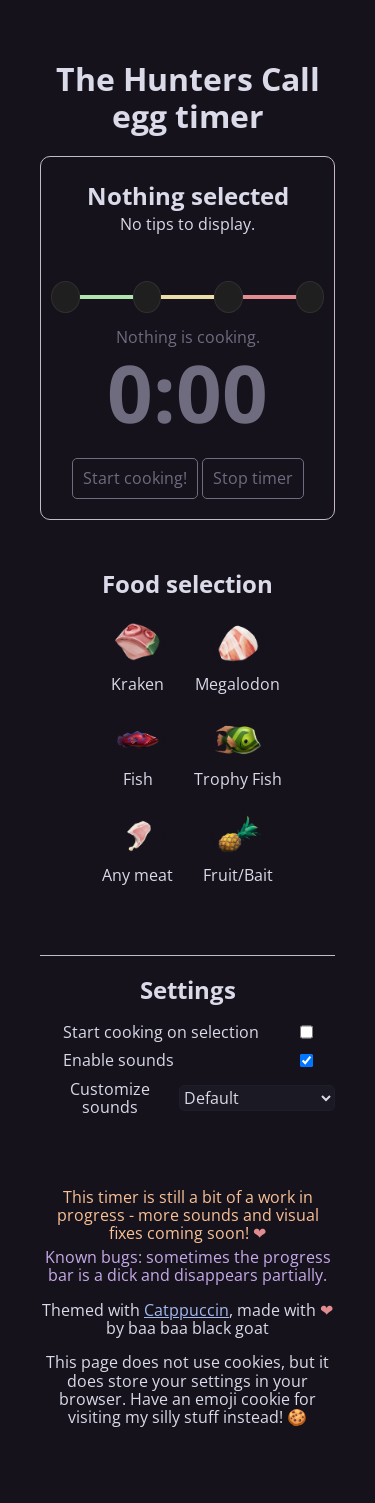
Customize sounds (110, 1098)
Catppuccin (186, 1310)
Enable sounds (118, 1060)
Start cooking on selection (161, 1032)
